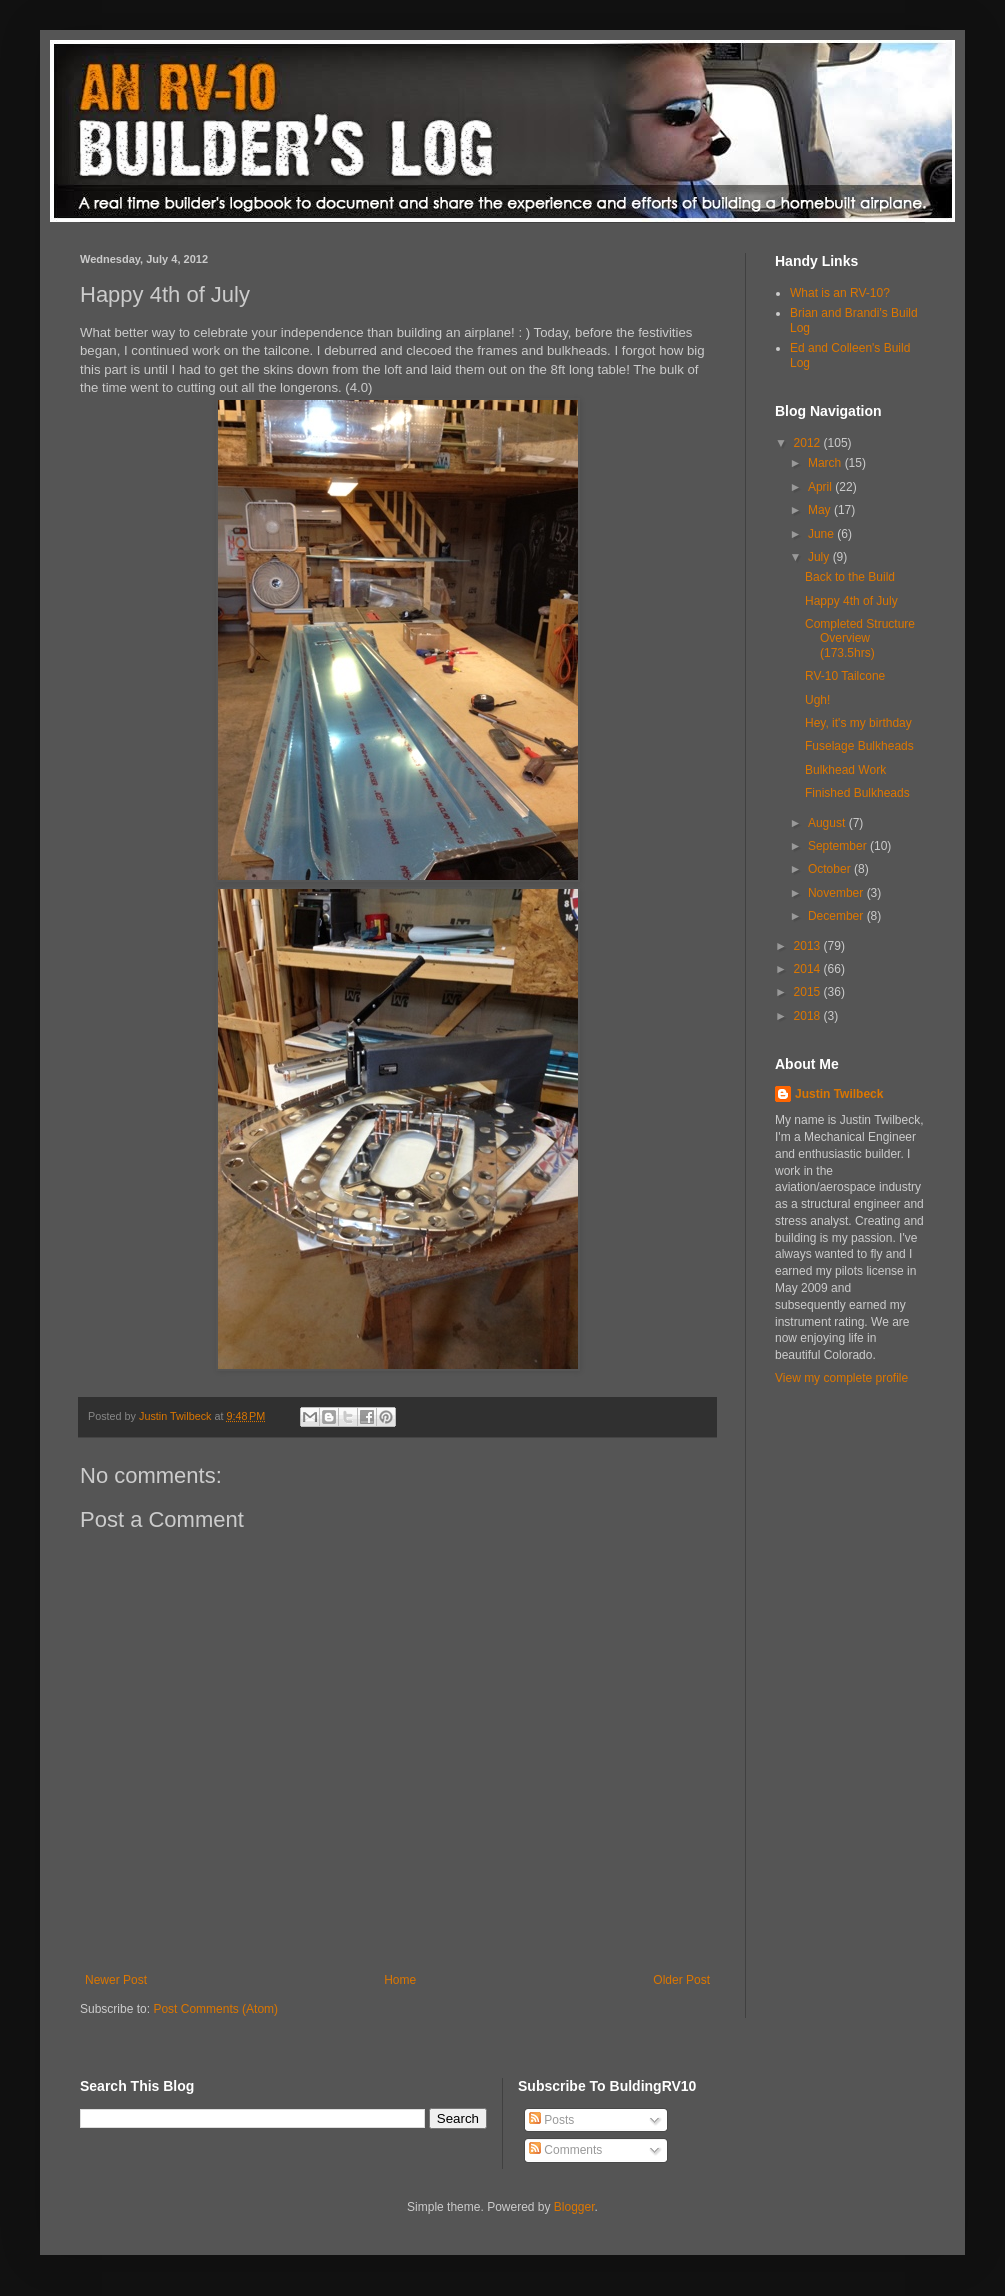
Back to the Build (850, 577)
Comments (565, 2150)
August (828, 823)
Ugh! (817, 700)
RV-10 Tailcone (845, 676)
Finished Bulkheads (857, 793)
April (821, 487)
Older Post (681, 1980)
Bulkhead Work (845, 770)
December (837, 916)
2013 (809, 946)
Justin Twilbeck (839, 1094)
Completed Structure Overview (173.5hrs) (860, 638)
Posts (551, 2120)
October (831, 869)
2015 (809, 992)
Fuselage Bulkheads (859, 746)
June (822, 534)
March (826, 463)
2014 (809, 969)
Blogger (574, 2207)
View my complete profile (841, 1378)
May (821, 510)
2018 (809, 1016)
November (837, 893)
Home (400, 1980)
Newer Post (116, 1980)
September (839, 846)
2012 (809, 443)
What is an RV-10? (840, 293)
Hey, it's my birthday (858, 723)
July (820, 557)
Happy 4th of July (851, 601)
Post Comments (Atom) (215, 2009)
